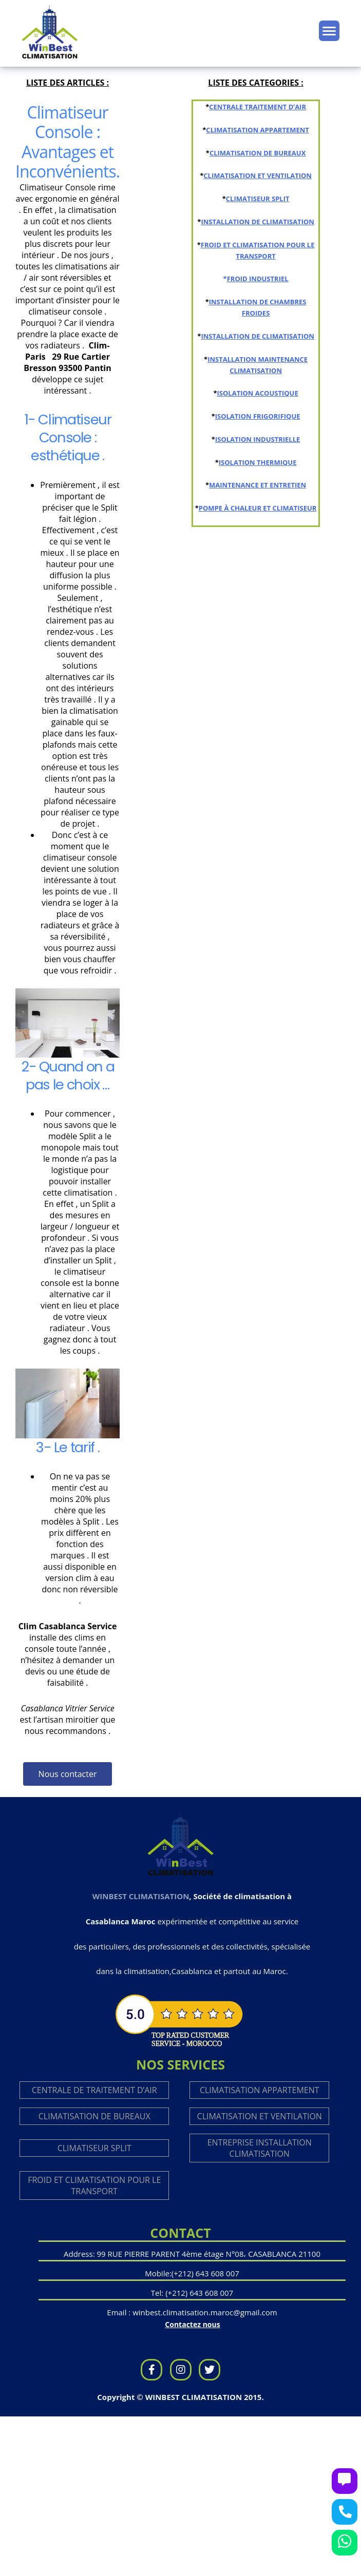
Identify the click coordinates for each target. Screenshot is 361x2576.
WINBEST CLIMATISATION (140, 1896)
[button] (67, 1774)
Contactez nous (192, 2324)
